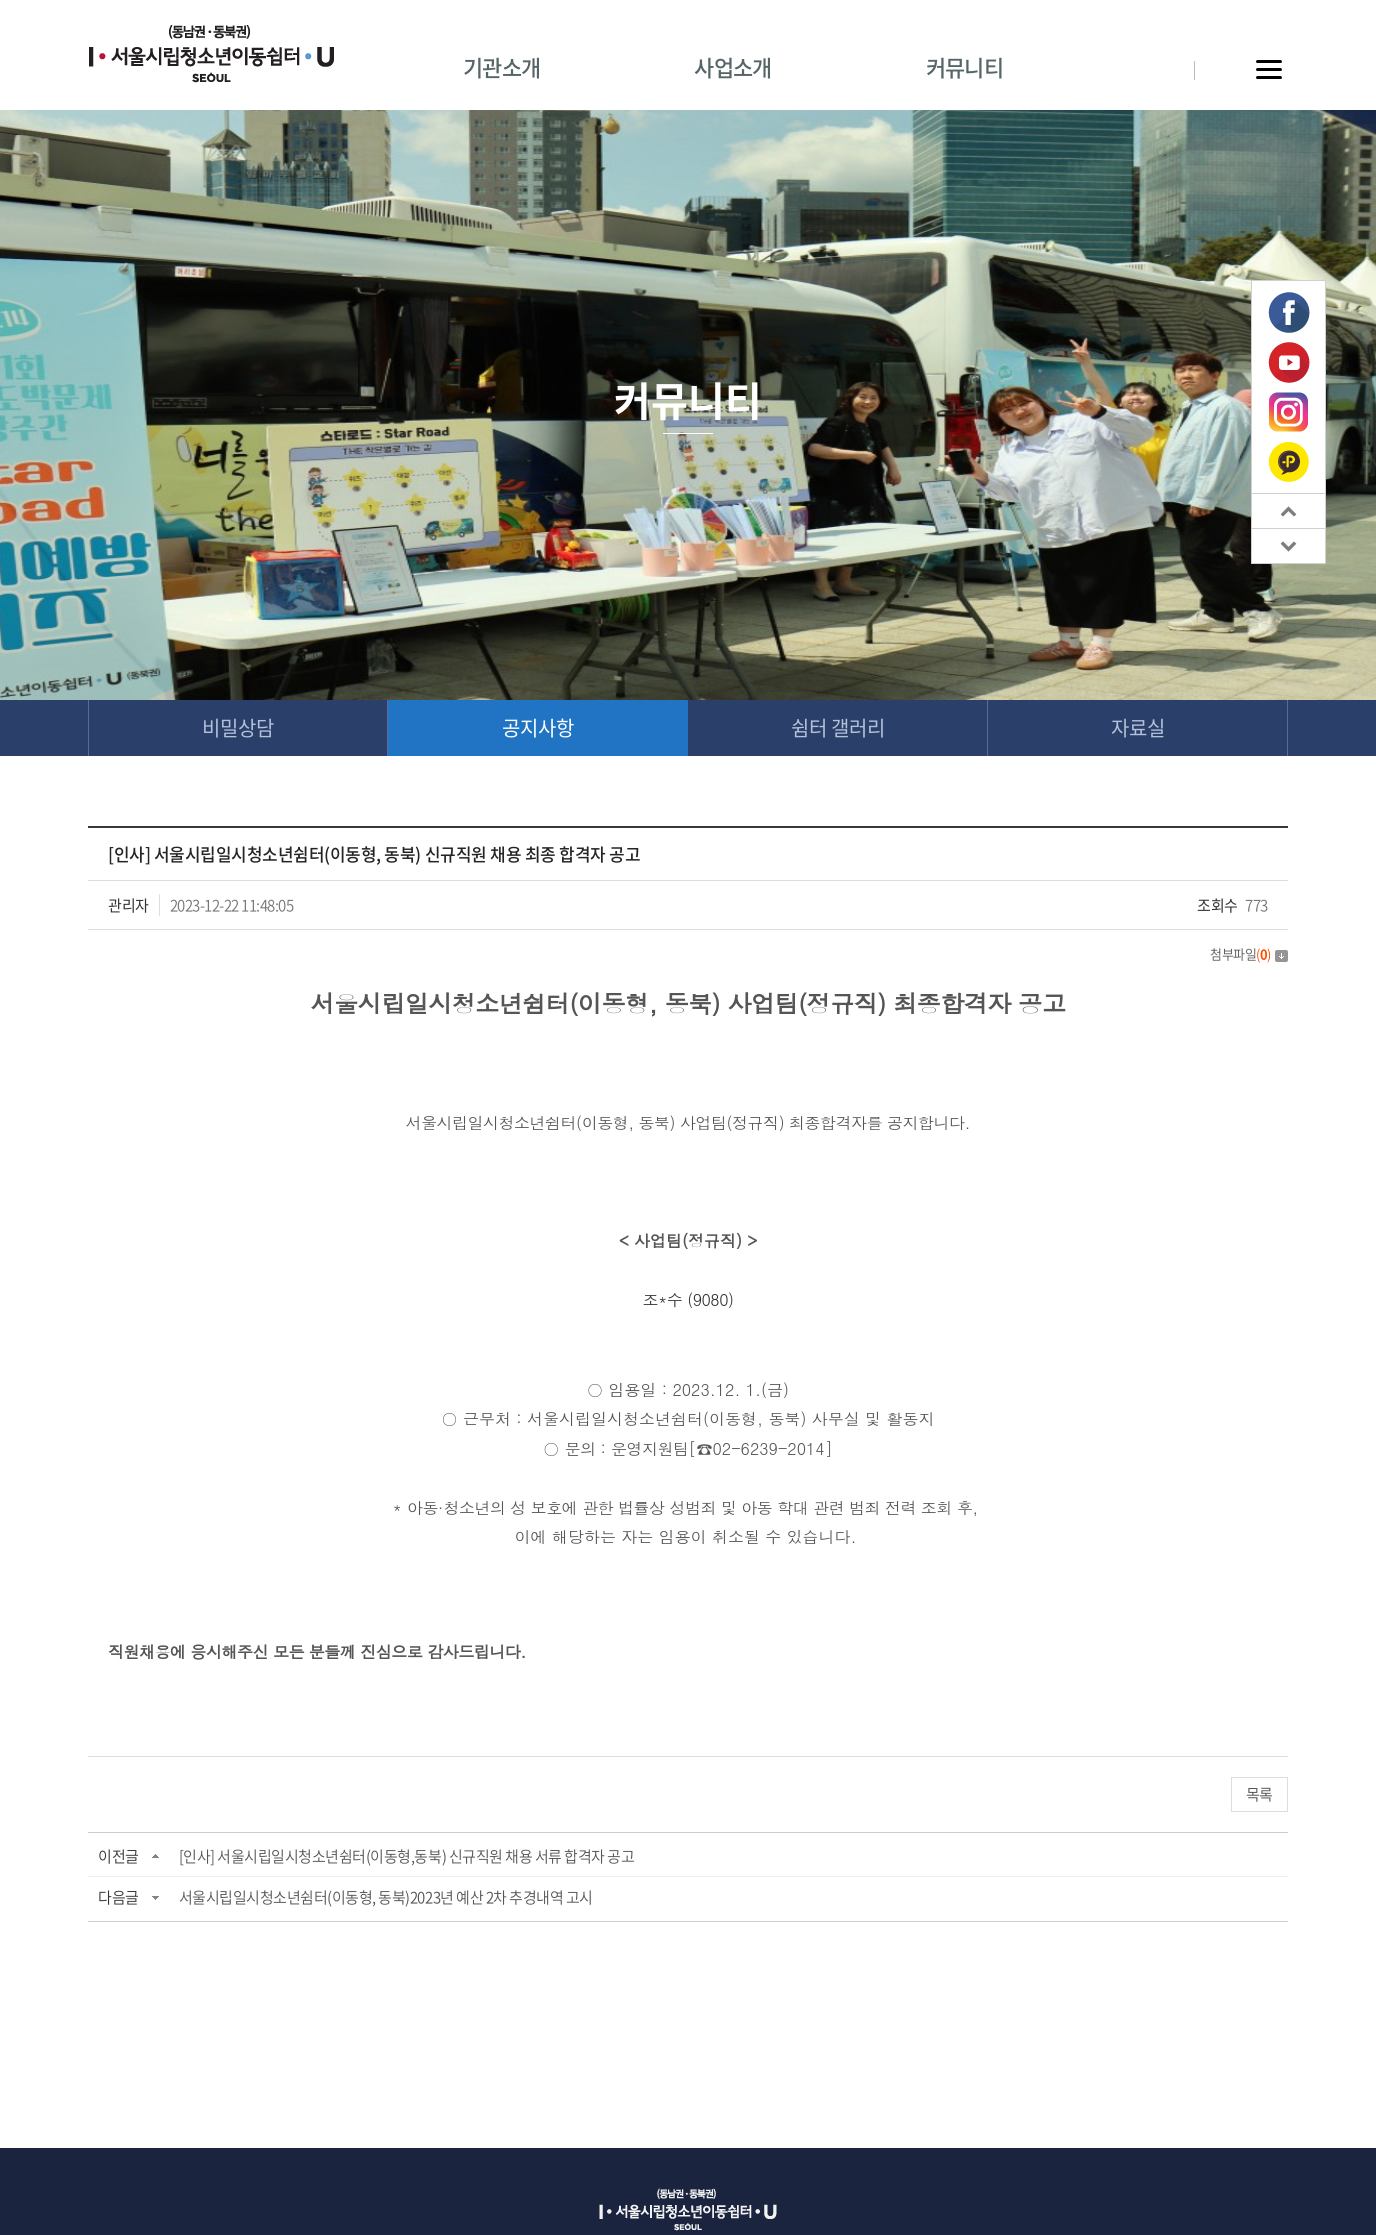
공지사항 (538, 727)
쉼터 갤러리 (838, 727)
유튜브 (1289, 363)
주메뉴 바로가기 (0, 0)
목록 (1259, 1794)
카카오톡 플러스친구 (1288, 461)
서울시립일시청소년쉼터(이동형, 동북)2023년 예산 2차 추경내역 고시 (386, 1897)
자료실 (1138, 727)
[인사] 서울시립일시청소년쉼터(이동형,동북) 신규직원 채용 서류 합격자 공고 (407, 1856)
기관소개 (501, 66)
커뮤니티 (964, 66)
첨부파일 (1249, 953)
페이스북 (1289, 313)
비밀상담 (238, 727)
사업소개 (732, 66)
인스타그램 (1288, 412)
